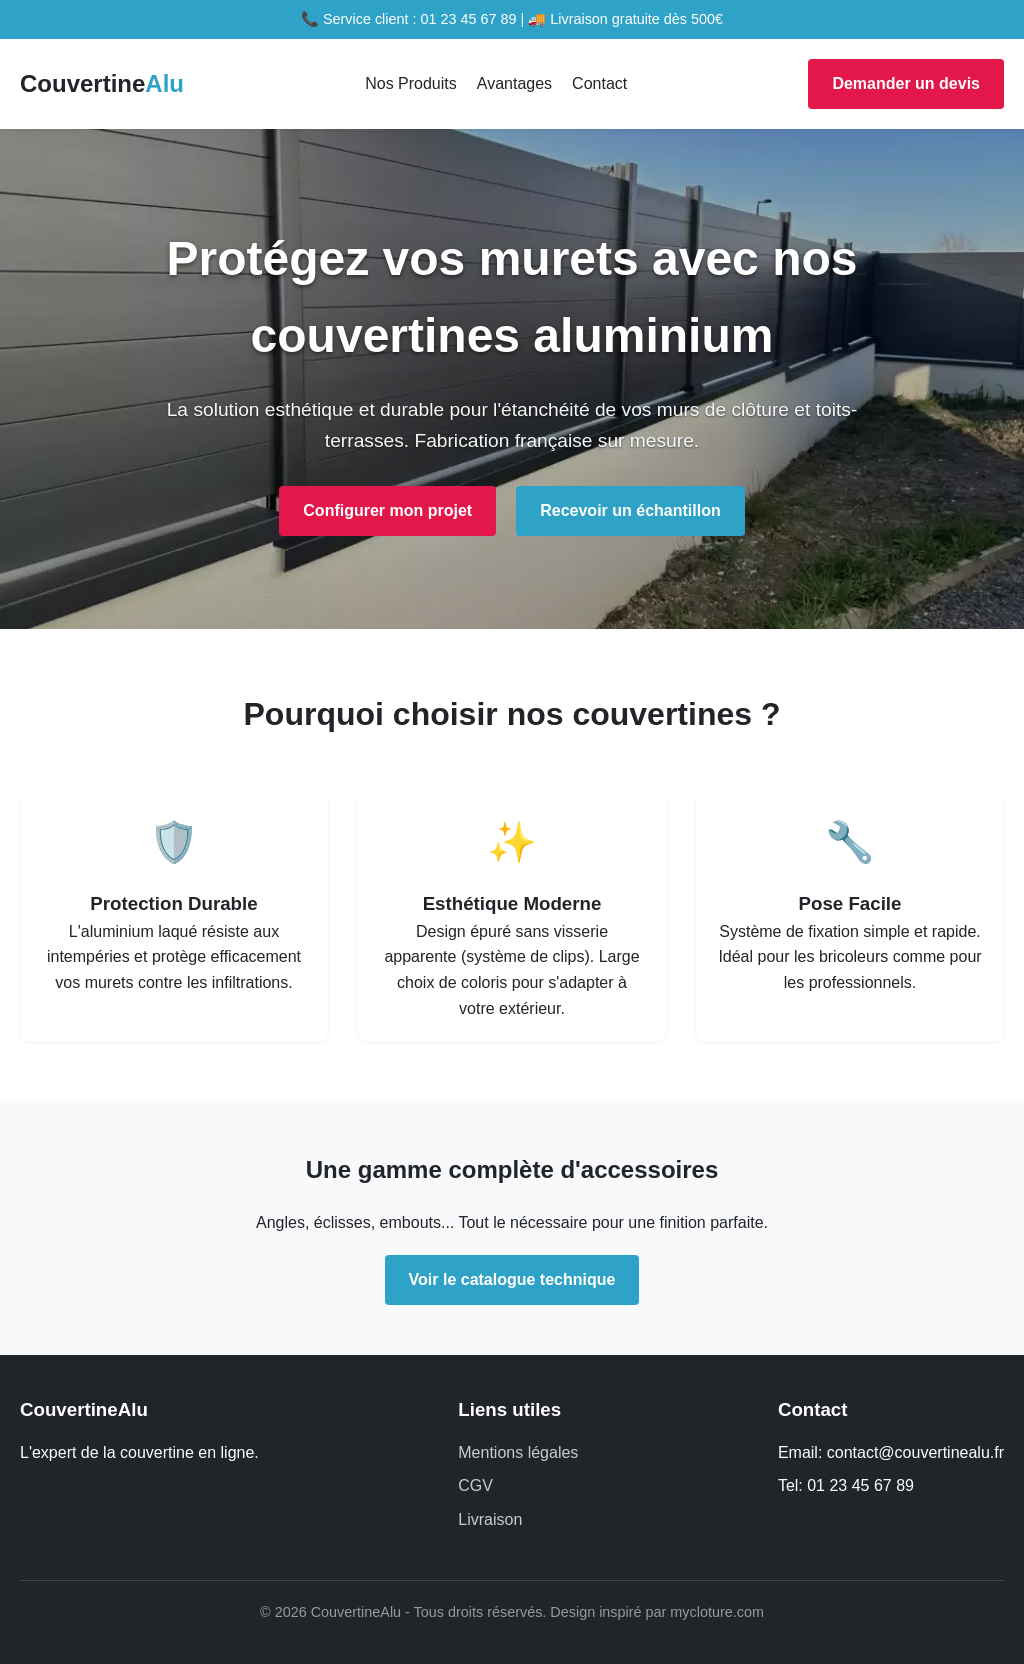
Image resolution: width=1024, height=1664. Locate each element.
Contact (599, 83)
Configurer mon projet (387, 510)
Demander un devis (906, 83)
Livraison (490, 1519)
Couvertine (102, 83)
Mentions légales (518, 1452)
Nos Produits (411, 83)
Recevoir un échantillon (630, 510)
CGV (475, 1485)
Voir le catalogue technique (512, 1279)
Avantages (514, 83)
